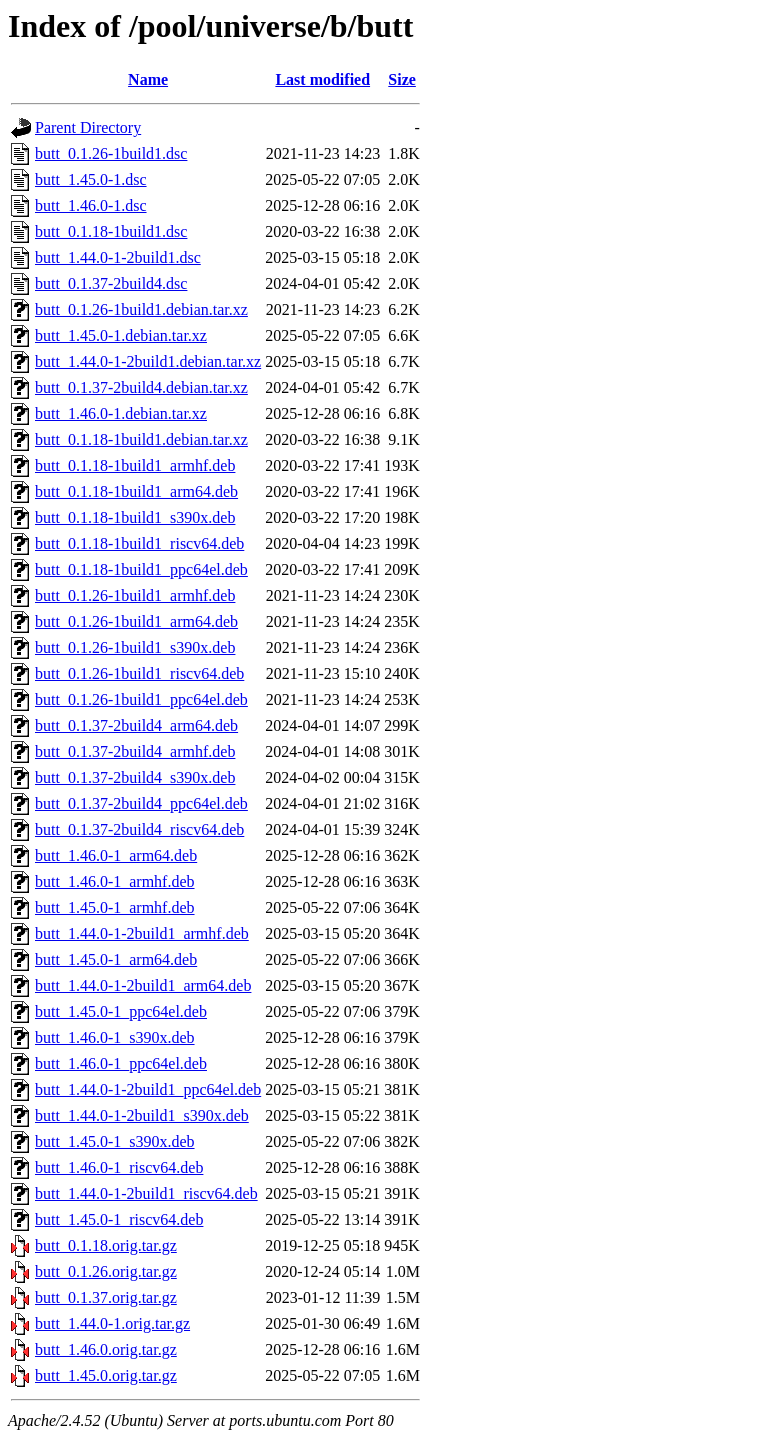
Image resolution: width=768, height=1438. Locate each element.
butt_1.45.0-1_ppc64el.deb (121, 1011)
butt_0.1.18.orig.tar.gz (106, 1245)
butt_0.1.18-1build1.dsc (111, 231)
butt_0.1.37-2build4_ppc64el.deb (141, 803)
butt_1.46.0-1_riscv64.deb (119, 1167)
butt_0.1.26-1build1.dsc (111, 153)
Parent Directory (88, 127)
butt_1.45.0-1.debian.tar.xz (121, 335)
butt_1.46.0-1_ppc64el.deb (121, 1063)
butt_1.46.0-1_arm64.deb (116, 855)
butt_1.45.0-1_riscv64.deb (119, 1219)
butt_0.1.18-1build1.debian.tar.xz (141, 439)
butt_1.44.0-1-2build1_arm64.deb (143, 985)
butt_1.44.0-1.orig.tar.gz (112, 1323)
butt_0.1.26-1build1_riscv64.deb (139, 673)
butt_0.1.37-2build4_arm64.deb (136, 725)
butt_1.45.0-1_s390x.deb (115, 1141)
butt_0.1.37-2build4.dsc (111, 283)
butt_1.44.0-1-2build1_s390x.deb (142, 1115)
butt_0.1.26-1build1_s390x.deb (135, 647)
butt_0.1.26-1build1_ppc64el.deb (141, 699)
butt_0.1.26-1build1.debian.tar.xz (141, 309)
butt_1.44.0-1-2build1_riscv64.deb (146, 1193)
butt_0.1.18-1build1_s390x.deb (135, 517)
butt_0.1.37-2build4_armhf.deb (135, 751)
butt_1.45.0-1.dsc (91, 179)
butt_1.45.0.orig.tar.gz (106, 1375)
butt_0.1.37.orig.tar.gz (106, 1297)
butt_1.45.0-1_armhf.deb (115, 907)
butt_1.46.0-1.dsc (91, 205)
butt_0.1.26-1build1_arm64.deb (136, 621)
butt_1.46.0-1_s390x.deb (115, 1037)
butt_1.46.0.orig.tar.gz (106, 1349)
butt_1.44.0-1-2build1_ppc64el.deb (148, 1089)
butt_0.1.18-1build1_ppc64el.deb (141, 569)
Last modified (322, 79)
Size (402, 79)
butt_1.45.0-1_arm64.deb (116, 959)
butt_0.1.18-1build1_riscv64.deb (139, 543)
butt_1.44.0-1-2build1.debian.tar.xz (148, 361)
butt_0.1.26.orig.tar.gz (106, 1271)
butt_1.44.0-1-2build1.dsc (118, 257)
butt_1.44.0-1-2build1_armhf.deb (142, 933)
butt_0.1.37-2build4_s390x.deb (135, 777)
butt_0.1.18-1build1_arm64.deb (136, 491)
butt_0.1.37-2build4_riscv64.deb (139, 829)
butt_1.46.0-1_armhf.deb (115, 881)
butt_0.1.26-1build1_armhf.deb (135, 595)
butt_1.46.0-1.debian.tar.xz (121, 413)
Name (148, 79)
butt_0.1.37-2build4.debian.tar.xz (141, 387)
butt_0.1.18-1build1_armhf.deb (135, 465)
